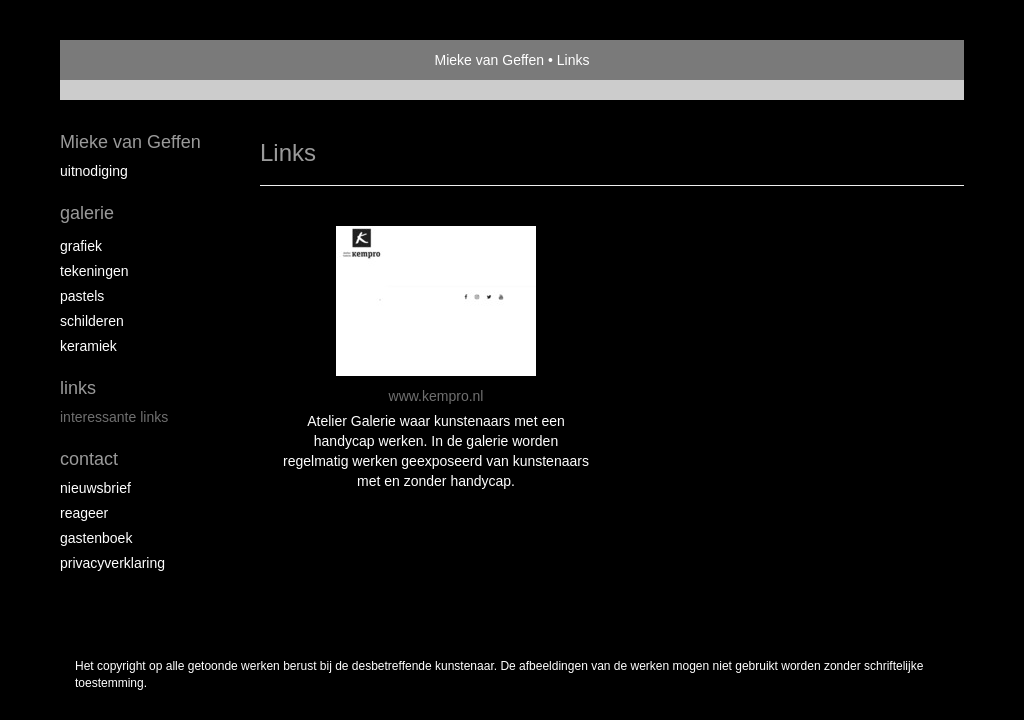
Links (78, 388)
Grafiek (81, 246)
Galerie (87, 213)
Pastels (82, 296)
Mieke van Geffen (489, 60)
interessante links (114, 417)
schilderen (92, 321)
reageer (84, 513)
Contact (89, 459)
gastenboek (96, 538)
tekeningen (94, 271)
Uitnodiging (94, 171)
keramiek (88, 346)
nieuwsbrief (95, 488)
